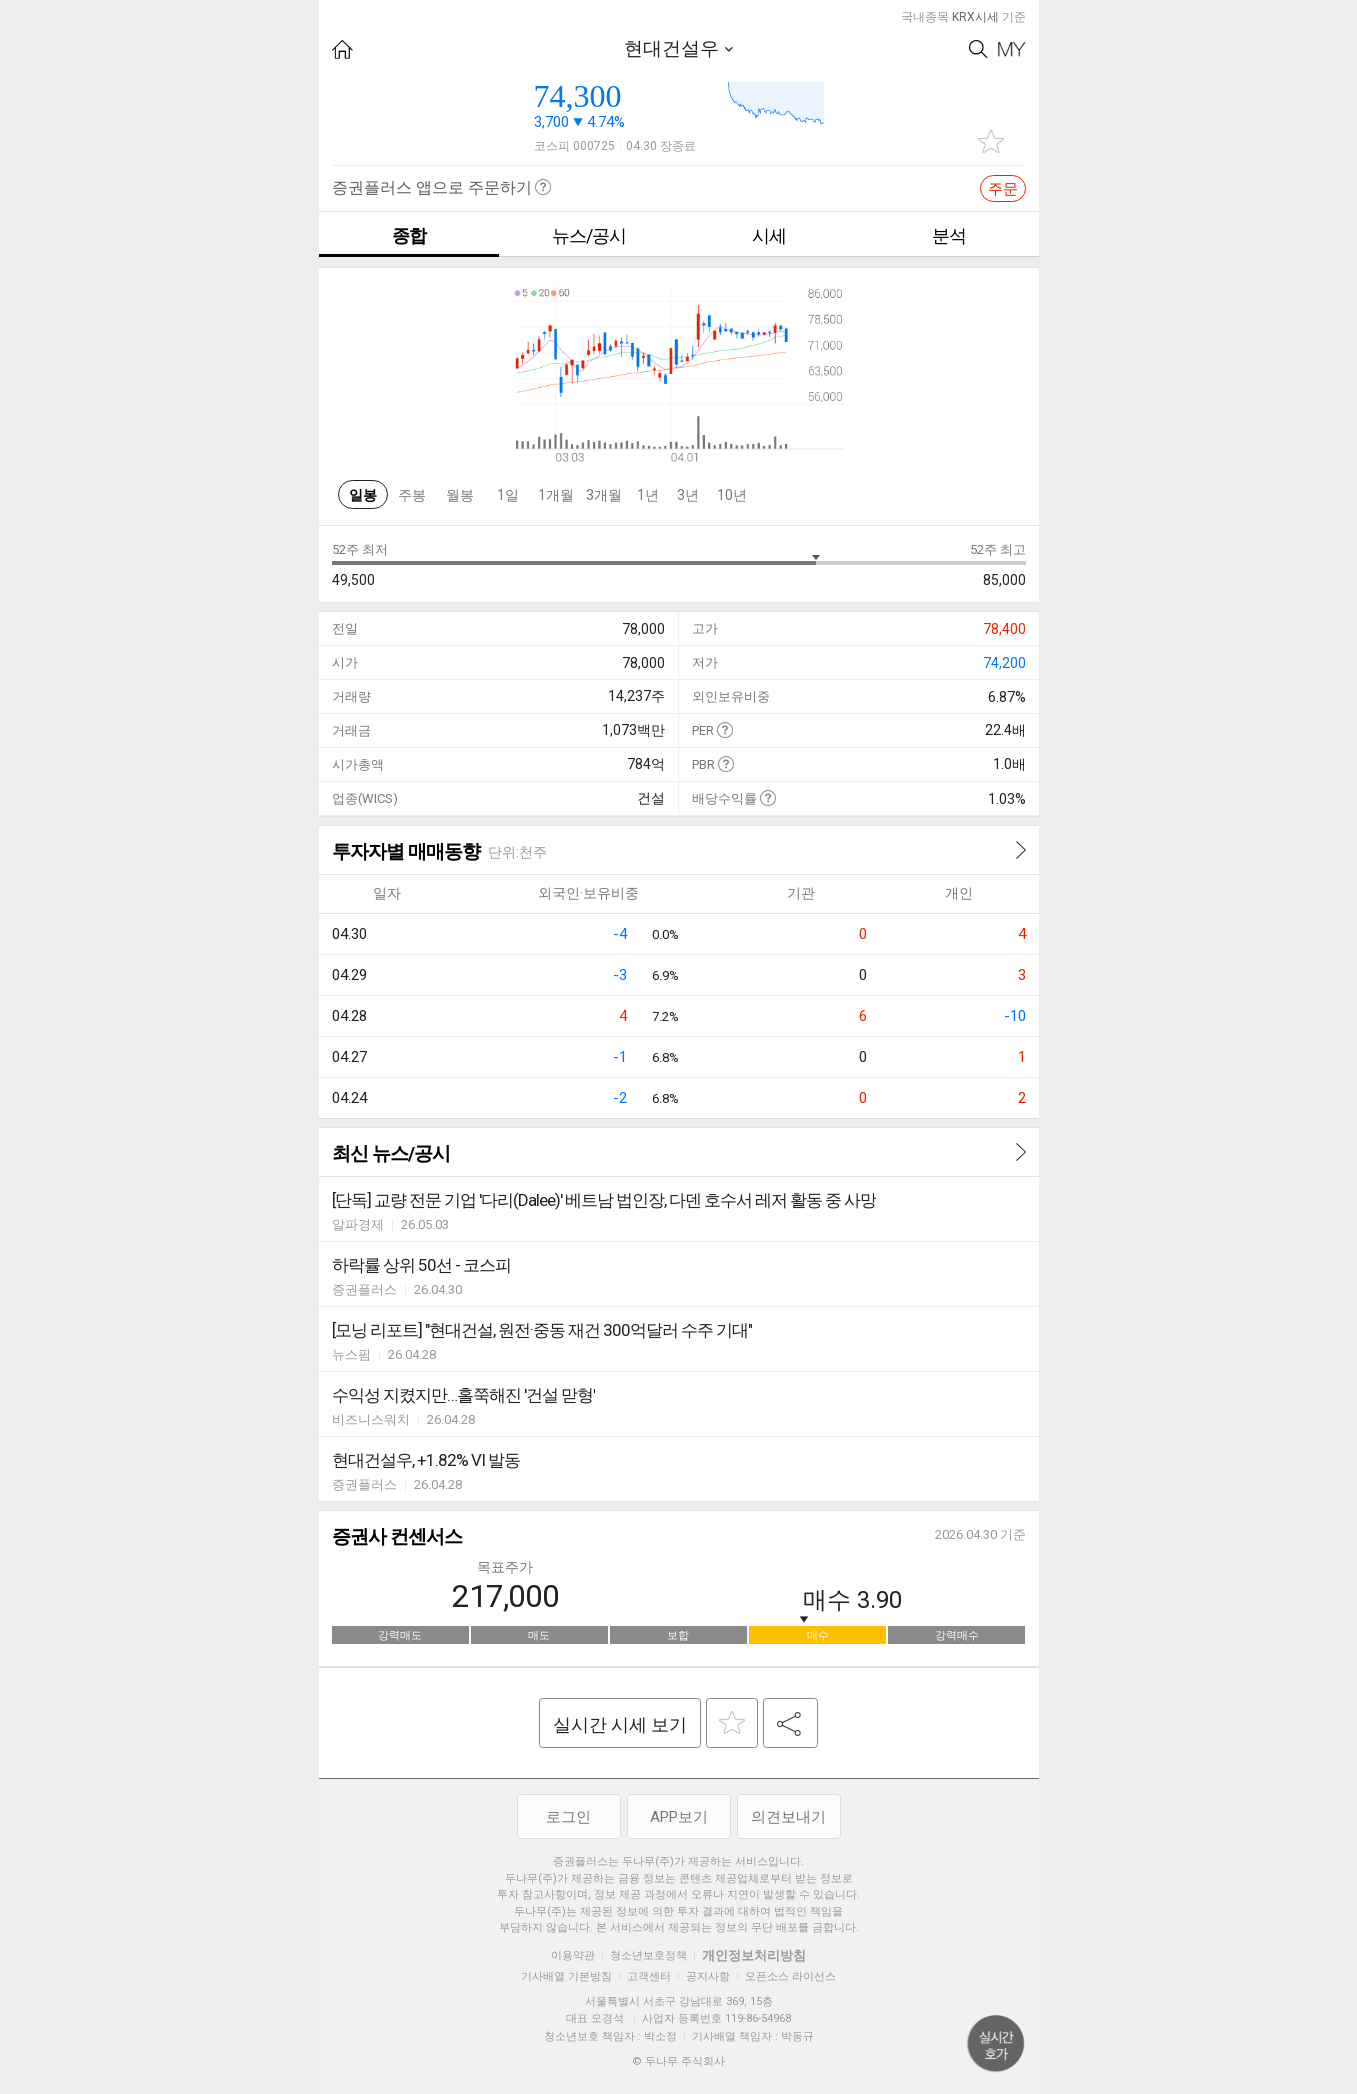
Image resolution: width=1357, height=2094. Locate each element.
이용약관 (573, 1955)
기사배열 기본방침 (566, 1976)
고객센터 (649, 1976)
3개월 (604, 495)
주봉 (412, 495)
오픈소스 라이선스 (790, 1976)
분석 (949, 235)
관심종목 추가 (991, 141)
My (1012, 49)
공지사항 (708, 1976)
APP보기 (679, 1817)
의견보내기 (788, 1817)
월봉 (460, 495)
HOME (342, 49)
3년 (688, 495)
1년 (648, 495)
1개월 (556, 495)
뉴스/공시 (589, 235)
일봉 (363, 495)
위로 (996, 2044)
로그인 (568, 1817)
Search (978, 49)
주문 (1003, 189)
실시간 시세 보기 (620, 1724)
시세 (769, 235)
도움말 (724, 729)
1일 (508, 495)
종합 (409, 235)
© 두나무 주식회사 (678, 2061)
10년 (732, 495)
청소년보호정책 (648, 1955)
